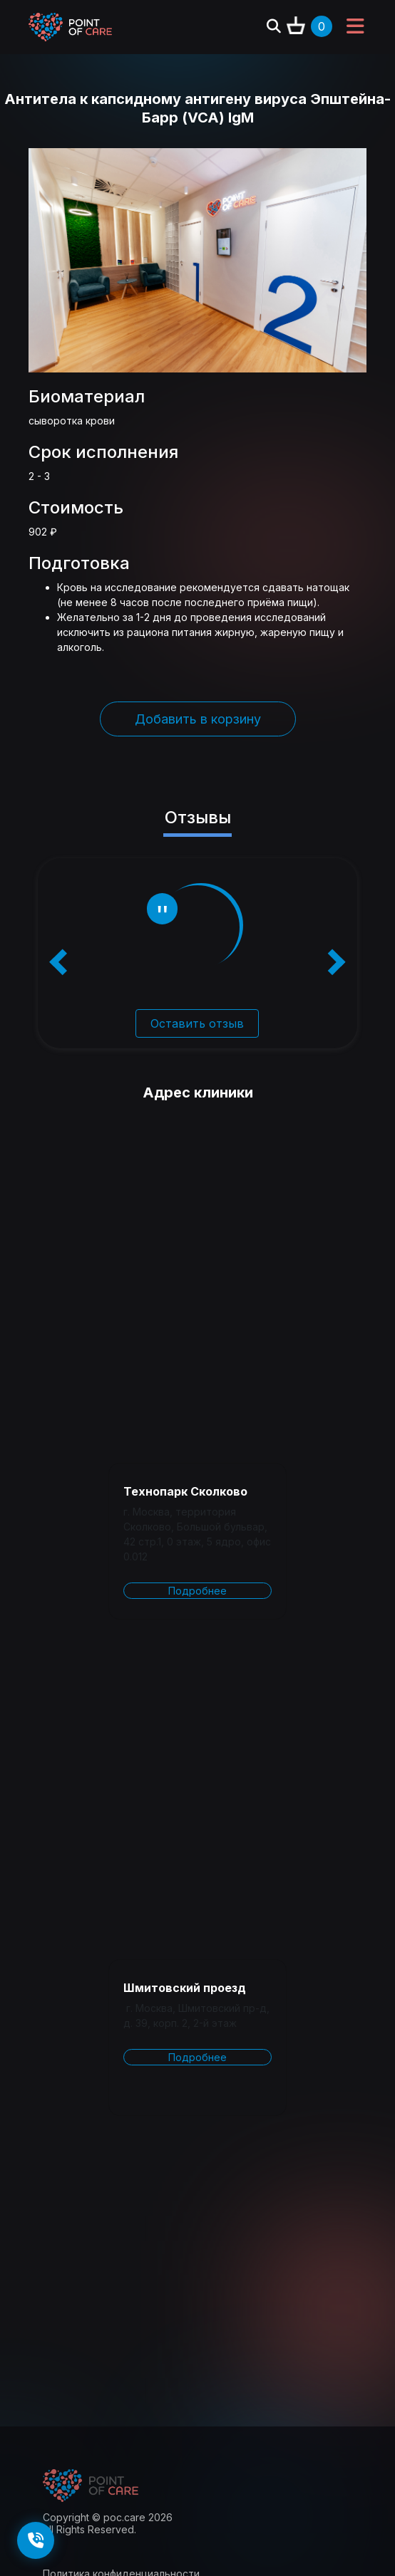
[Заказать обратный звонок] (35, 2540)
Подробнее (197, 1591)
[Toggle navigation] (355, 27)
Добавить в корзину (198, 718)
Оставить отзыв (197, 1023)
